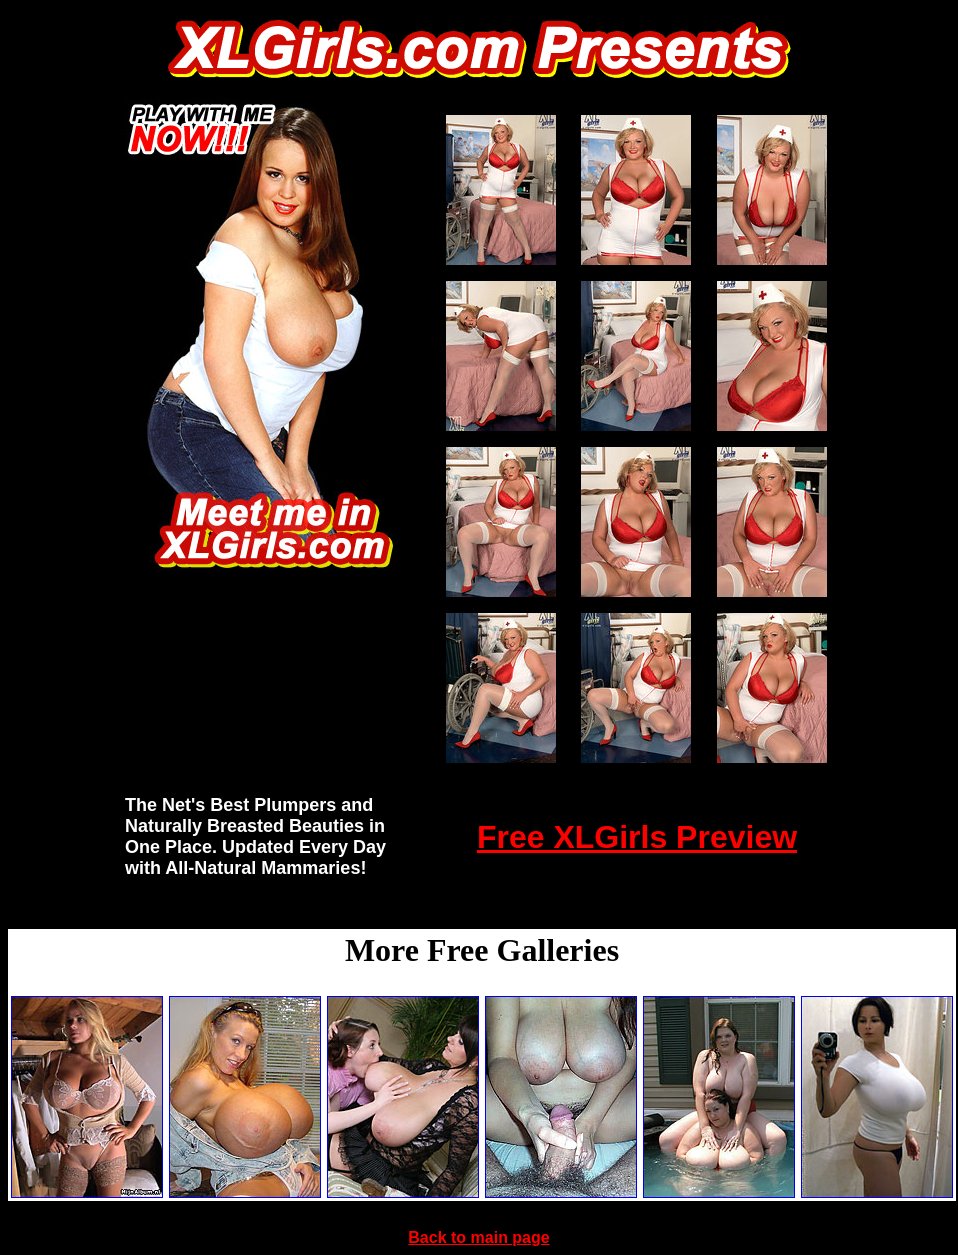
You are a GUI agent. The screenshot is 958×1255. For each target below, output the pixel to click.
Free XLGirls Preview (637, 837)
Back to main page (478, 1237)
